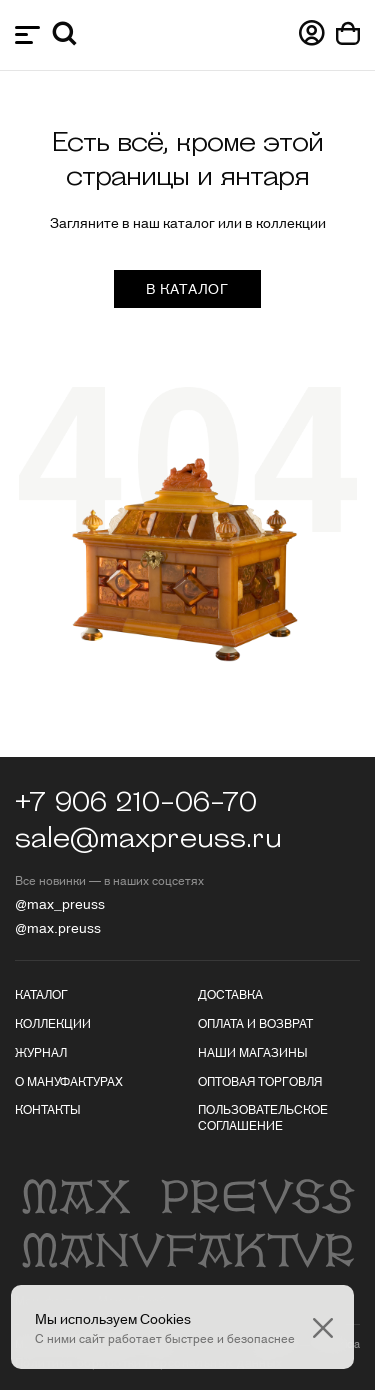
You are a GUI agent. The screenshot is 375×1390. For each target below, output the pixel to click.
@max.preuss (58, 927)
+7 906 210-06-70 (136, 803)
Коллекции (53, 1022)
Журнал (41, 1051)
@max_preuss (60, 903)
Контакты (48, 1108)
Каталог (41, 993)
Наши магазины (253, 1051)
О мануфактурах (69, 1080)
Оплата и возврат (255, 1022)
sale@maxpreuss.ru (148, 839)
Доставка (230, 993)
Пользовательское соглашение (263, 1116)
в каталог (187, 288)
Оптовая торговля (260, 1080)
